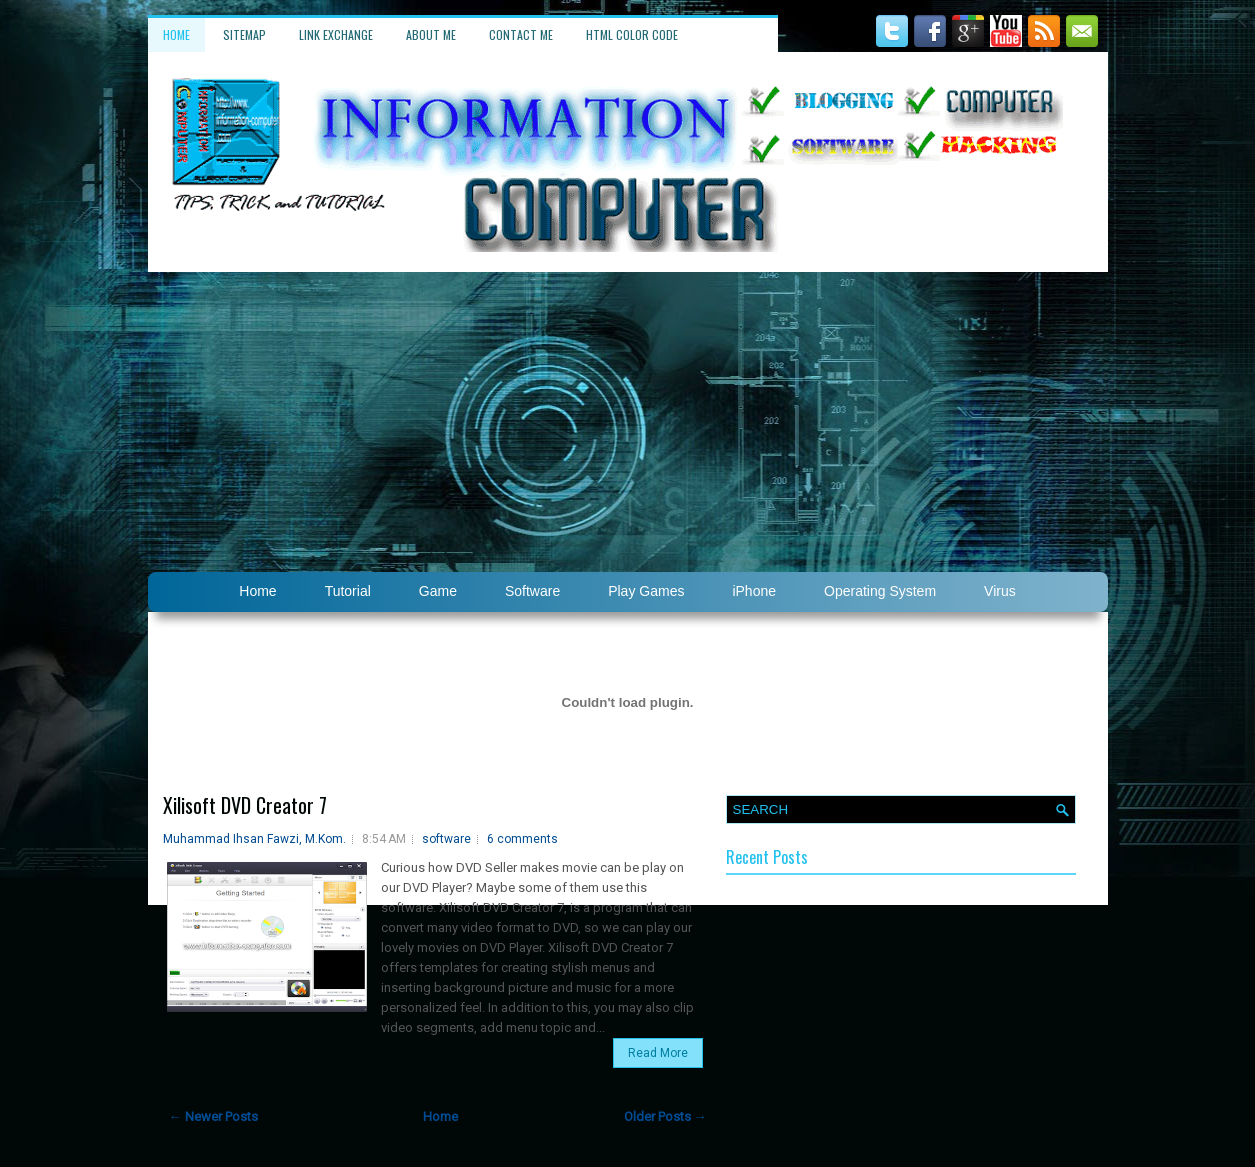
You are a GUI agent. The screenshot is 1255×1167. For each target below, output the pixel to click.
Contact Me (521, 34)
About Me (431, 34)
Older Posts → (665, 1116)
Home (176, 34)
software (446, 839)
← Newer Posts (213, 1116)
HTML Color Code (632, 34)
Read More (658, 1053)
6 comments (522, 839)
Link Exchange (336, 34)
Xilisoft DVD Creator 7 (245, 805)
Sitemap (244, 34)
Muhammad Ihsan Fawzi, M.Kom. (254, 839)
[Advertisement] (628, 422)
